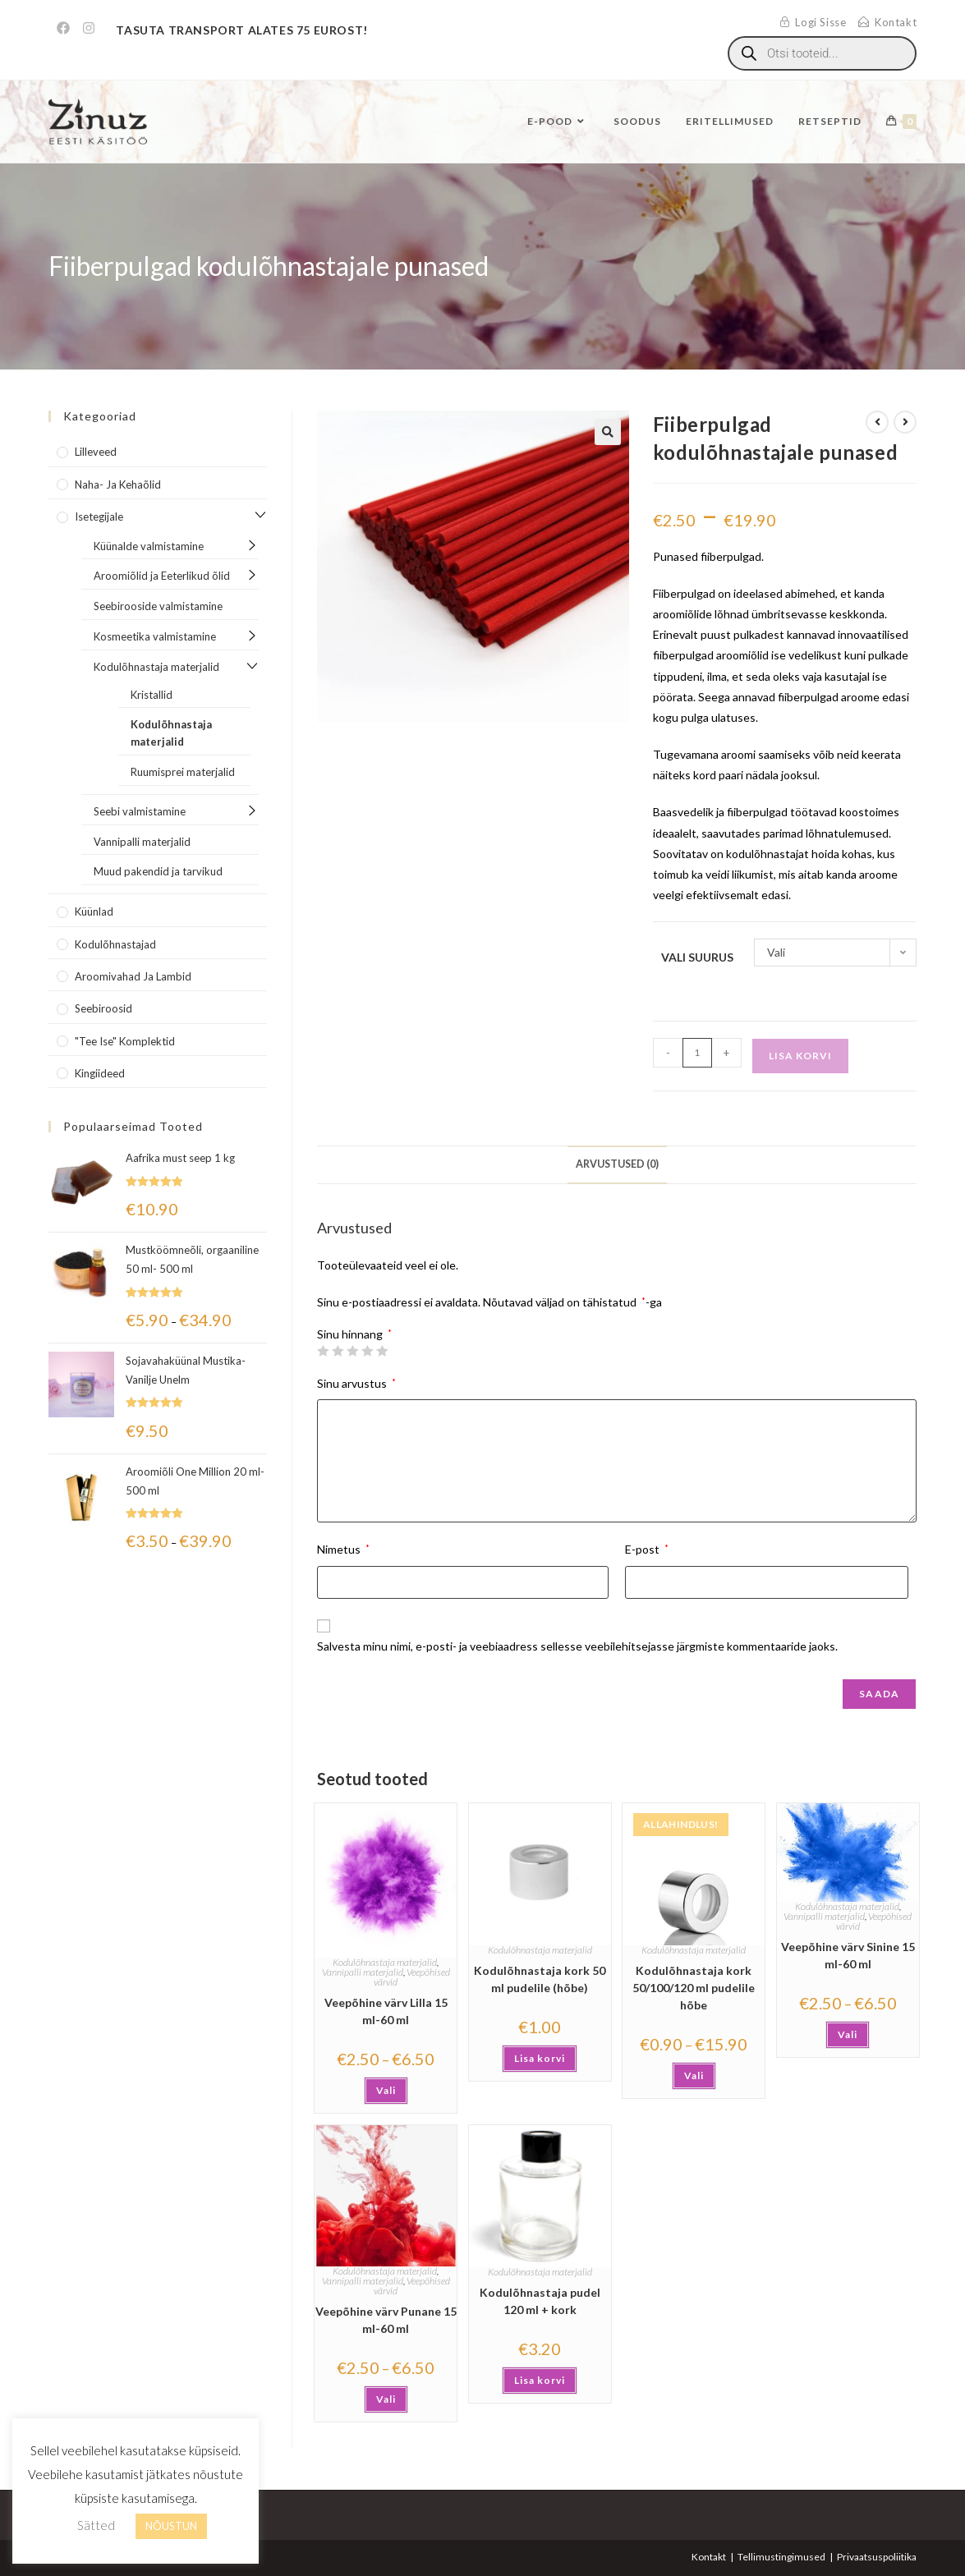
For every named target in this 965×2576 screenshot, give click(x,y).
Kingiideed (100, 1073)
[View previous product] (877, 422)
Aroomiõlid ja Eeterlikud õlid (162, 575)
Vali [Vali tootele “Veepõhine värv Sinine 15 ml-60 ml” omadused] (847, 2034)
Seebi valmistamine (140, 811)
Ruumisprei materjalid (183, 771)
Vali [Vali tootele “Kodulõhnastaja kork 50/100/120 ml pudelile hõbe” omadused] (694, 2075)
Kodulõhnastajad (115, 944)
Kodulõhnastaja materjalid (385, 1962)
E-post (647, 1549)
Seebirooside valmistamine (158, 606)
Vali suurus (697, 957)
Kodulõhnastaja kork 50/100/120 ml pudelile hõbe (693, 1987)
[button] (608, 432)
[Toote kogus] (697, 1053)
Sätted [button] (96, 2525)
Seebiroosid (103, 1008)
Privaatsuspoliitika (877, 2557)
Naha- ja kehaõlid (118, 484)
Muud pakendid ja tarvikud (158, 871)
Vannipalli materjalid (362, 1972)
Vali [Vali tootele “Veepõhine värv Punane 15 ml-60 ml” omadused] (386, 2399)
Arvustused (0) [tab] (617, 1164)
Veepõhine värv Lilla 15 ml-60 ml (386, 2011)
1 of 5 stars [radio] (323, 1351)
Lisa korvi (800, 1055)
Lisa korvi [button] (539, 2058)
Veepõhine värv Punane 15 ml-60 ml (386, 2319)
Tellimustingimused (781, 2557)
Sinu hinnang (354, 1334)
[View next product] (905, 422)
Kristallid (151, 694)
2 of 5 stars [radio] (337, 1351)
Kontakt (709, 2557)
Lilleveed (96, 451)
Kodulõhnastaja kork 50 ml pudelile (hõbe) (539, 1979)
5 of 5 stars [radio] (382, 1351)
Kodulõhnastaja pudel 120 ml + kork (540, 2301)
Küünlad (94, 911)
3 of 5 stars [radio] (352, 1351)
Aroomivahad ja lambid (133, 976)
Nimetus (343, 1549)
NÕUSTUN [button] (171, 2525)
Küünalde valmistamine (149, 546)
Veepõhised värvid (412, 1977)
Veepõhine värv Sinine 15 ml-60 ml (848, 1955)
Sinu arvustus (356, 1383)
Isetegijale (99, 516)
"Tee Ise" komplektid (125, 1041)
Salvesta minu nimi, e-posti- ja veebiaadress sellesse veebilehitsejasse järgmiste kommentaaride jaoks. (577, 1646)
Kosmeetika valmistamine (155, 636)
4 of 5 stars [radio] (367, 1351)
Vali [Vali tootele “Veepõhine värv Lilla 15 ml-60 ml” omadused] (386, 2090)
